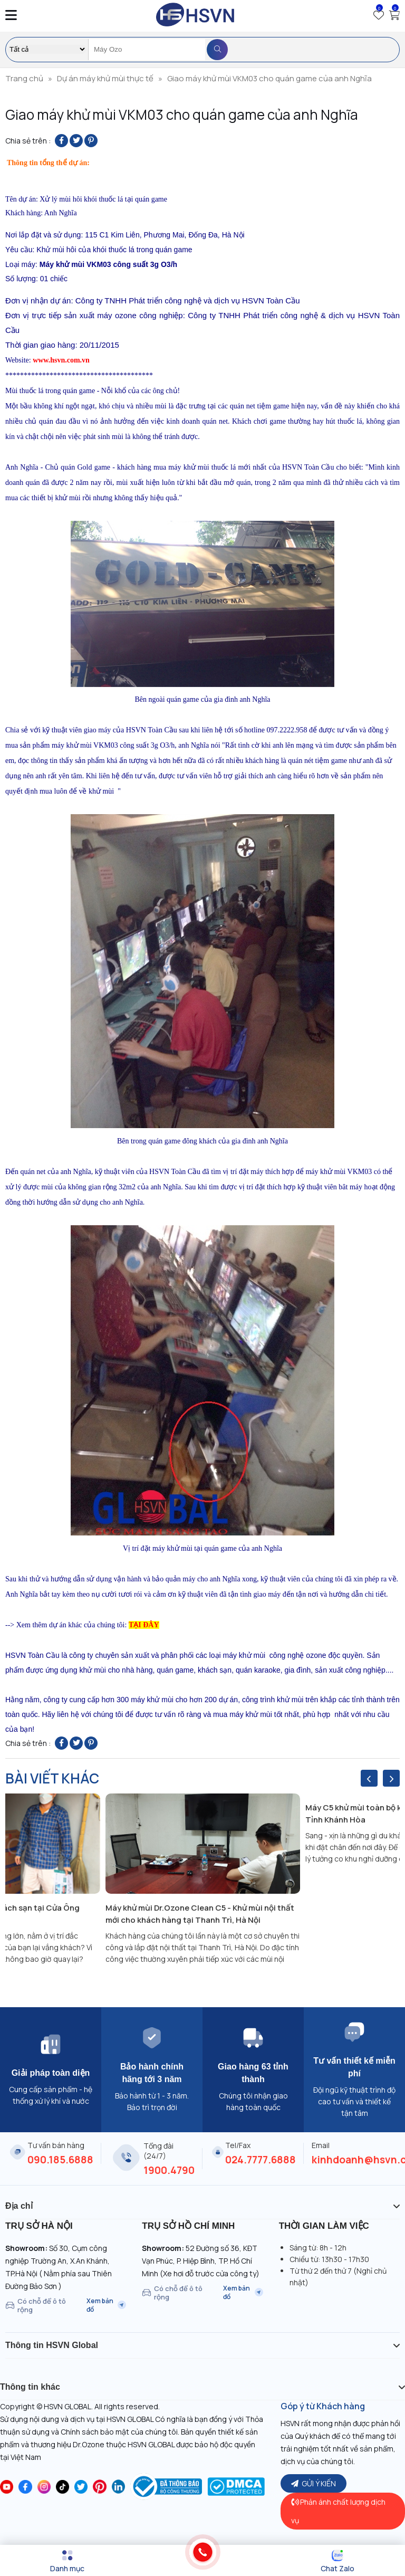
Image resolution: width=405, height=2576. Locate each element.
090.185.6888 (60, 2160)
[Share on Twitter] (76, 140)
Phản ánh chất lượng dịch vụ (338, 2511)
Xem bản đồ (106, 2305)
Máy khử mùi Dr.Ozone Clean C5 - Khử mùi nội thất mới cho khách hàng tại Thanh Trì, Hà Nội (199, 1913)
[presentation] (369, 1778)
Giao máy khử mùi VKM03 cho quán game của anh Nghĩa (269, 78)
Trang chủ (24, 78)
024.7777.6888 (260, 2160)
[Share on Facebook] (61, 140)
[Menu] (67, 2561)
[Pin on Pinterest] (91, 140)
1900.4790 (169, 2170)
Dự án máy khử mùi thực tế (105, 78)
